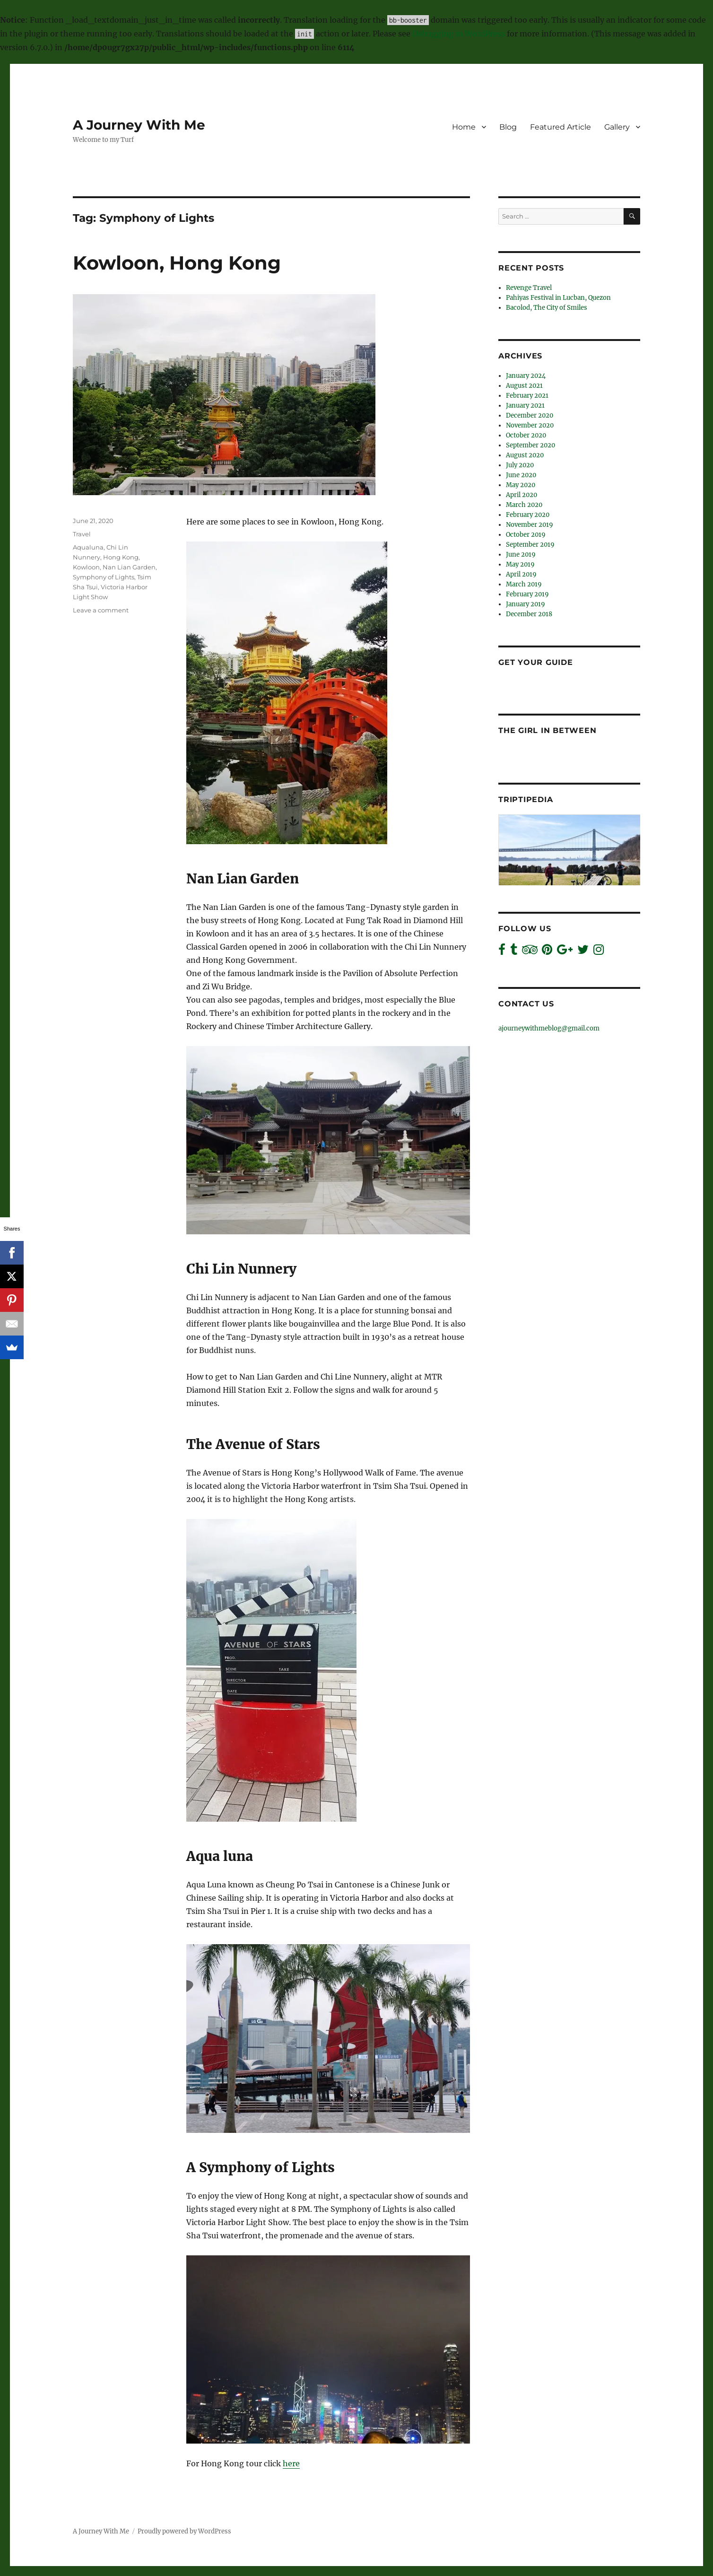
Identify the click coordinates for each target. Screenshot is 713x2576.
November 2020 (530, 425)
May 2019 (520, 564)
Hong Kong (121, 557)
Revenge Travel (529, 288)
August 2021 (524, 386)
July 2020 (520, 465)
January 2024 (526, 376)
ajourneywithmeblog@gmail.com (549, 1028)
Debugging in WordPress (458, 33)
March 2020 (524, 505)
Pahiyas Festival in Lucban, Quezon (558, 298)
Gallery (617, 126)
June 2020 (521, 475)
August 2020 (525, 455)
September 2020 (530, 445)
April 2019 (521, 574)
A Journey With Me (139, 125)
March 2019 (524, 584)
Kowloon (86, 567)
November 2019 (529, 525)
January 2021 (525, 406)
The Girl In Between (547, 730)
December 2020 (529, 415)
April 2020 (521, 495)
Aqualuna (88, 547)
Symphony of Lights (103, 577)
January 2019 (525, 604)
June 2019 (521, 554)
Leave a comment (101, 610)
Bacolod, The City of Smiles (546, 308)
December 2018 (529, 614)
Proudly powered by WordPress (184, 2531)
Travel (82, 534)
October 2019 (526, 535)
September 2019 (530, 545)
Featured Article (560, 126)
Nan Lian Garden (129, 567)
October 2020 (526, 435)
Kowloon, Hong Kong (177, 262)
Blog (508, 126)
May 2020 (520, 485)
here (291, 2463)
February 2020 (527, 515)
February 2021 (527, 396)
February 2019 (527, 594)
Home (464, 126)
